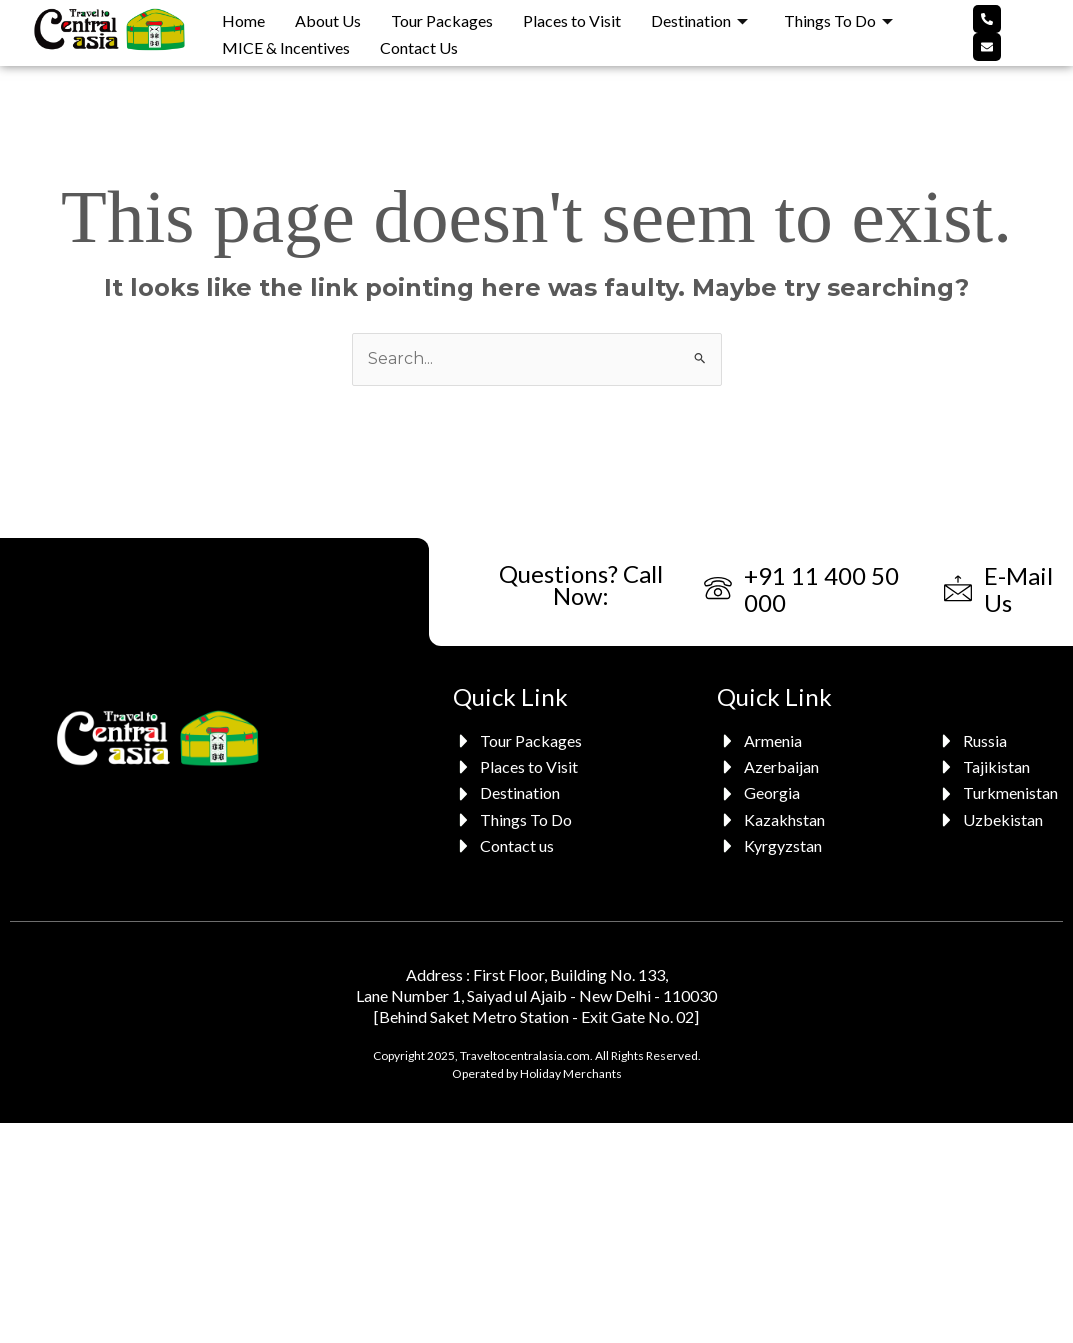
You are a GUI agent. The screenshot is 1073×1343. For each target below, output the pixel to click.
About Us (328, 20)
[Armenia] (773, 741)
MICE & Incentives (286, 46)
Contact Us (419, 46)
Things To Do (838, 20)
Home (243, 20)
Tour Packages (442, 20)
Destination (699, 20)
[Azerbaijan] (773, 767)
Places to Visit (572, 20)
